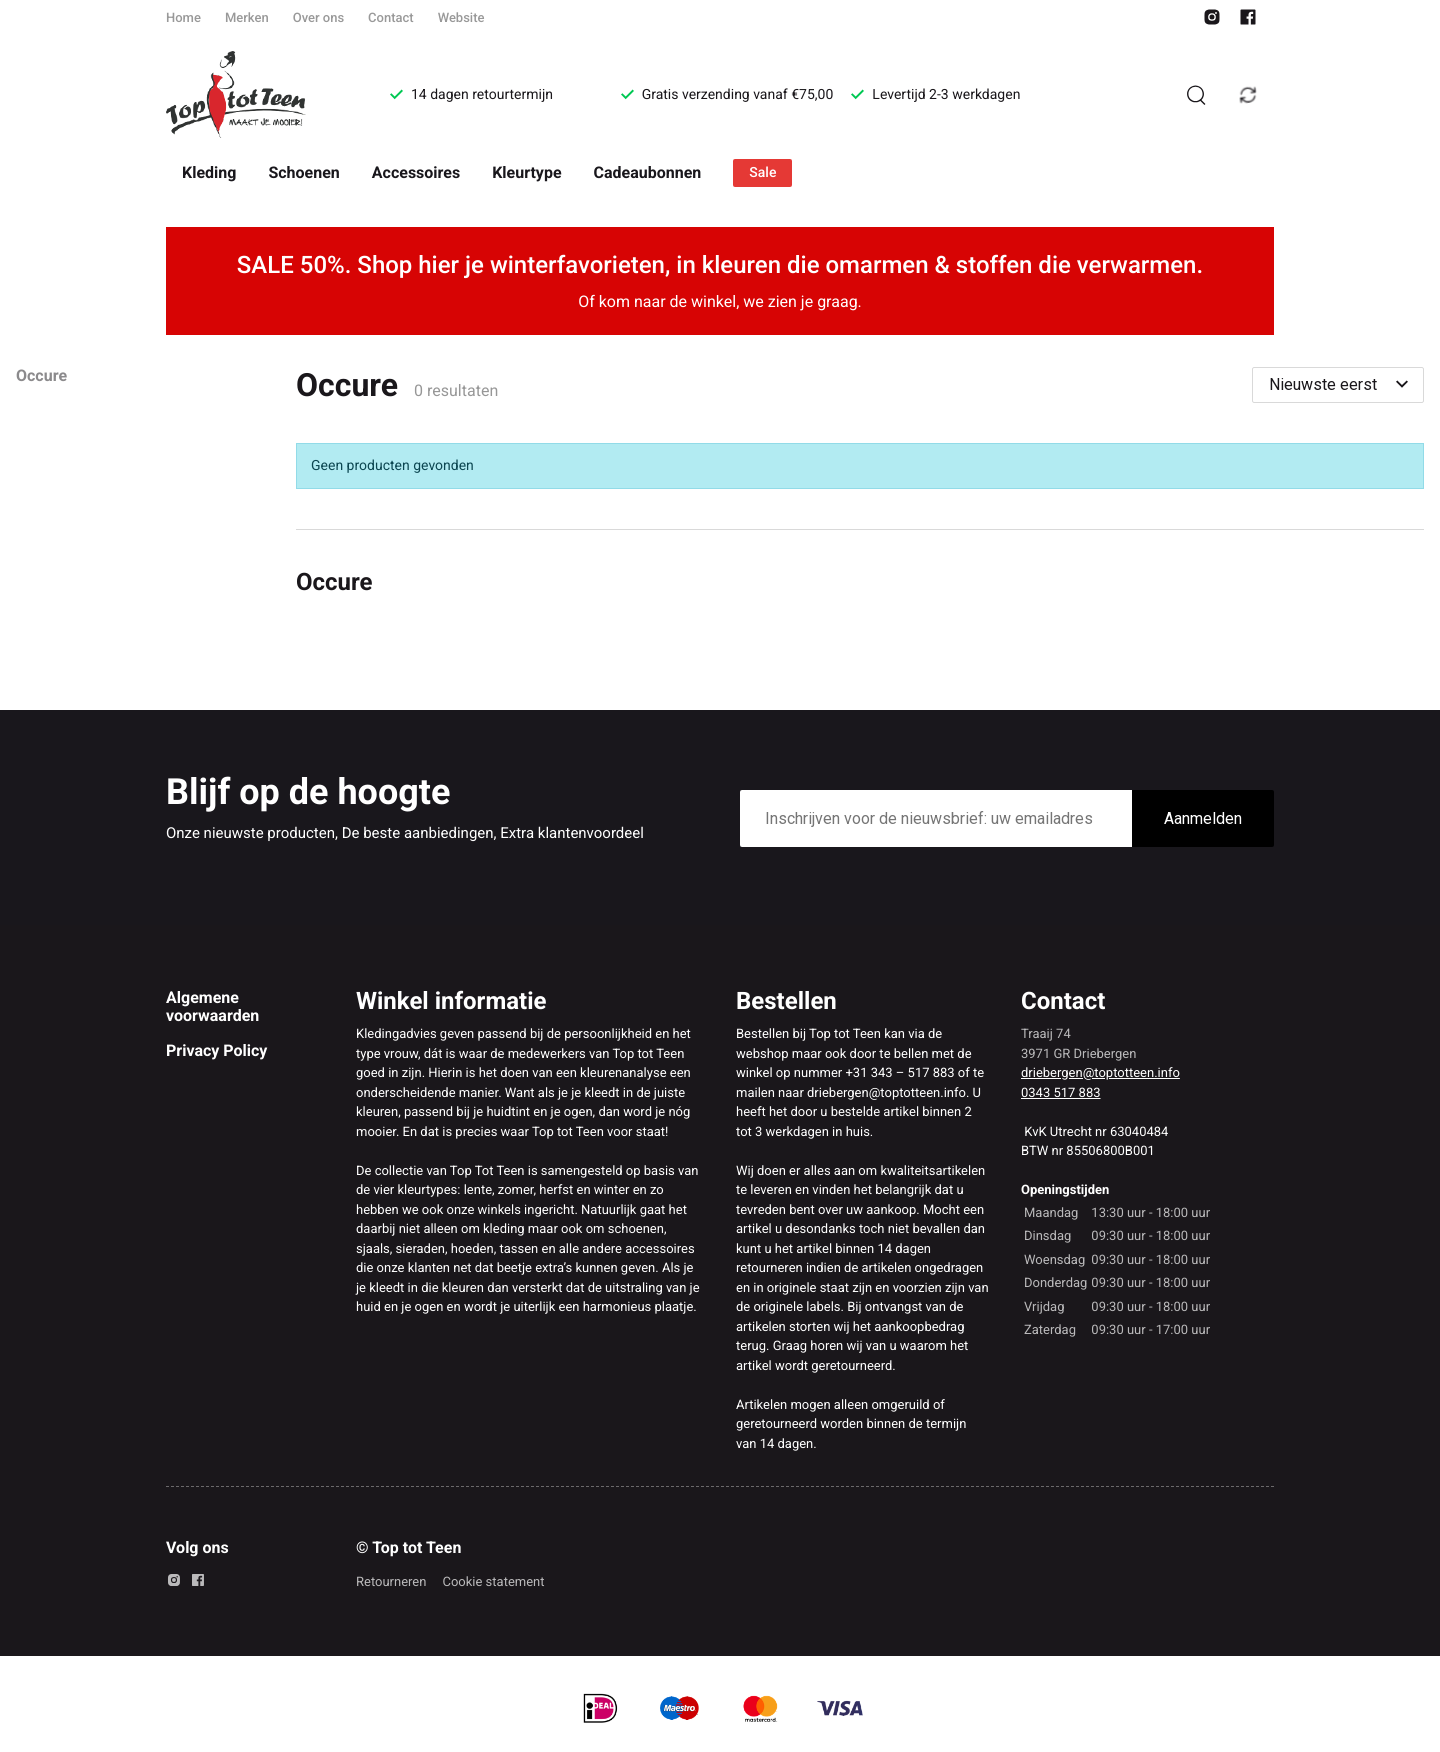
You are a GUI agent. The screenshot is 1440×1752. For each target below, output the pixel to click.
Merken (247, 18)
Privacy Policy (216, 1050)
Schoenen (303, 172)
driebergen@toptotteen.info (1100, 1073)
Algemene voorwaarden (212, 1006)
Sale (762, 173)
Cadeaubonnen (648, 172)
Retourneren (391, 1582)
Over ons (318, 18)
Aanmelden (1203, 818)
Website (461, 18)
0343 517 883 (1061, 1093)
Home (183, 18)
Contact (391, 18)
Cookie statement (493, 1582)
